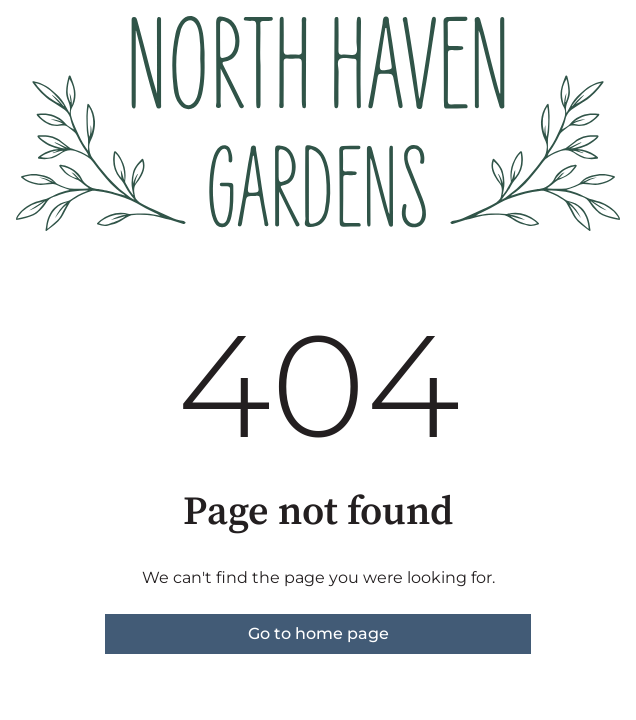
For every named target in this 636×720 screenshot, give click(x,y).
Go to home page (318, 633)
